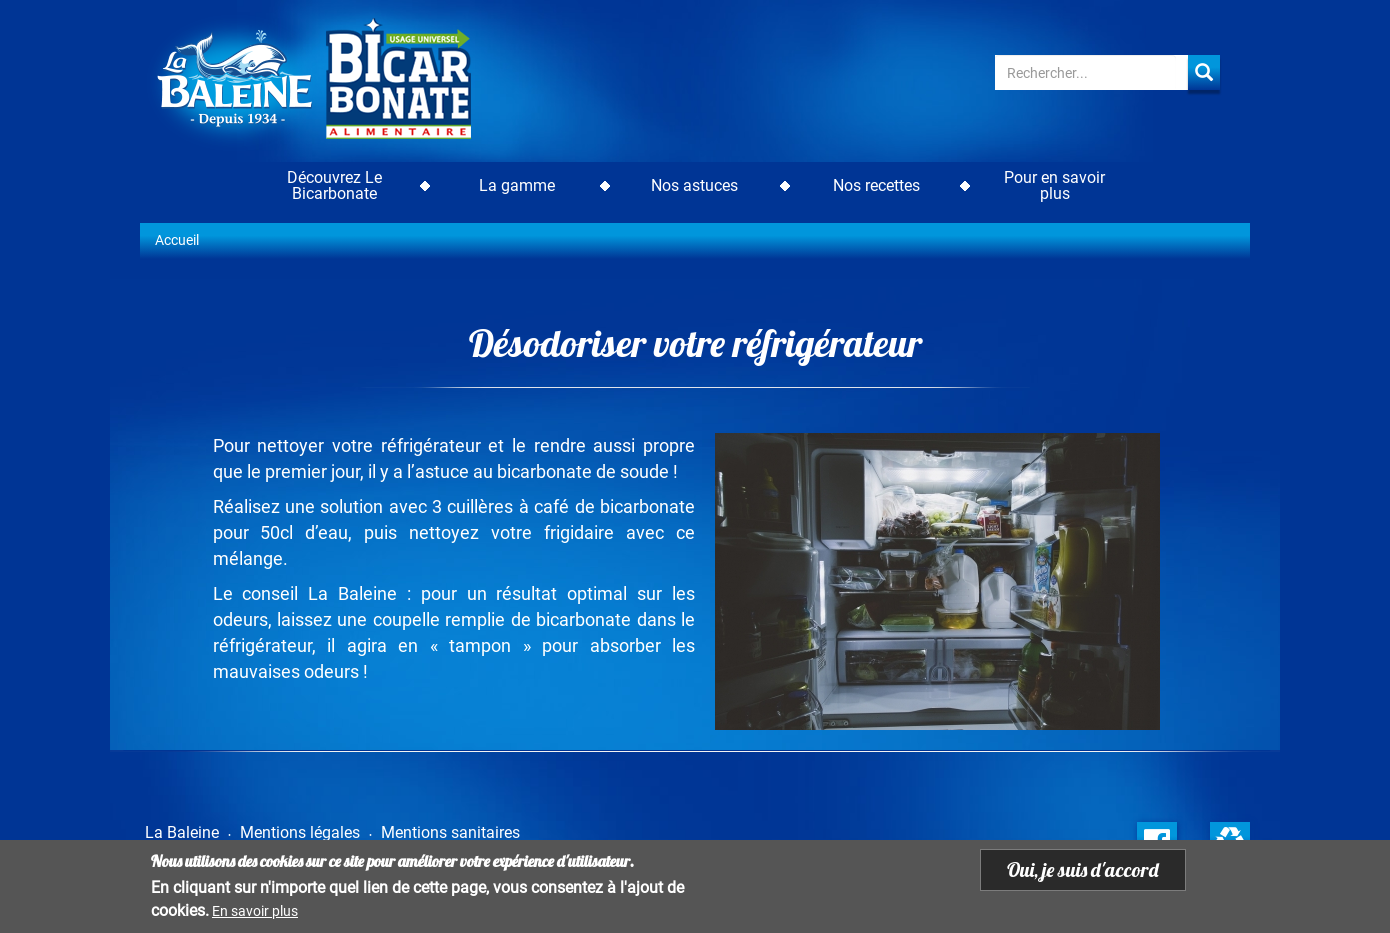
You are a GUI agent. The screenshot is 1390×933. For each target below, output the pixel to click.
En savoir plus (255, 911)
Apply (1204, 72)
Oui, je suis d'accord (1083, 869)
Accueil (177, 240)
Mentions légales (300, 832)
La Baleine (182, 832)
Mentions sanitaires (450, 832)
